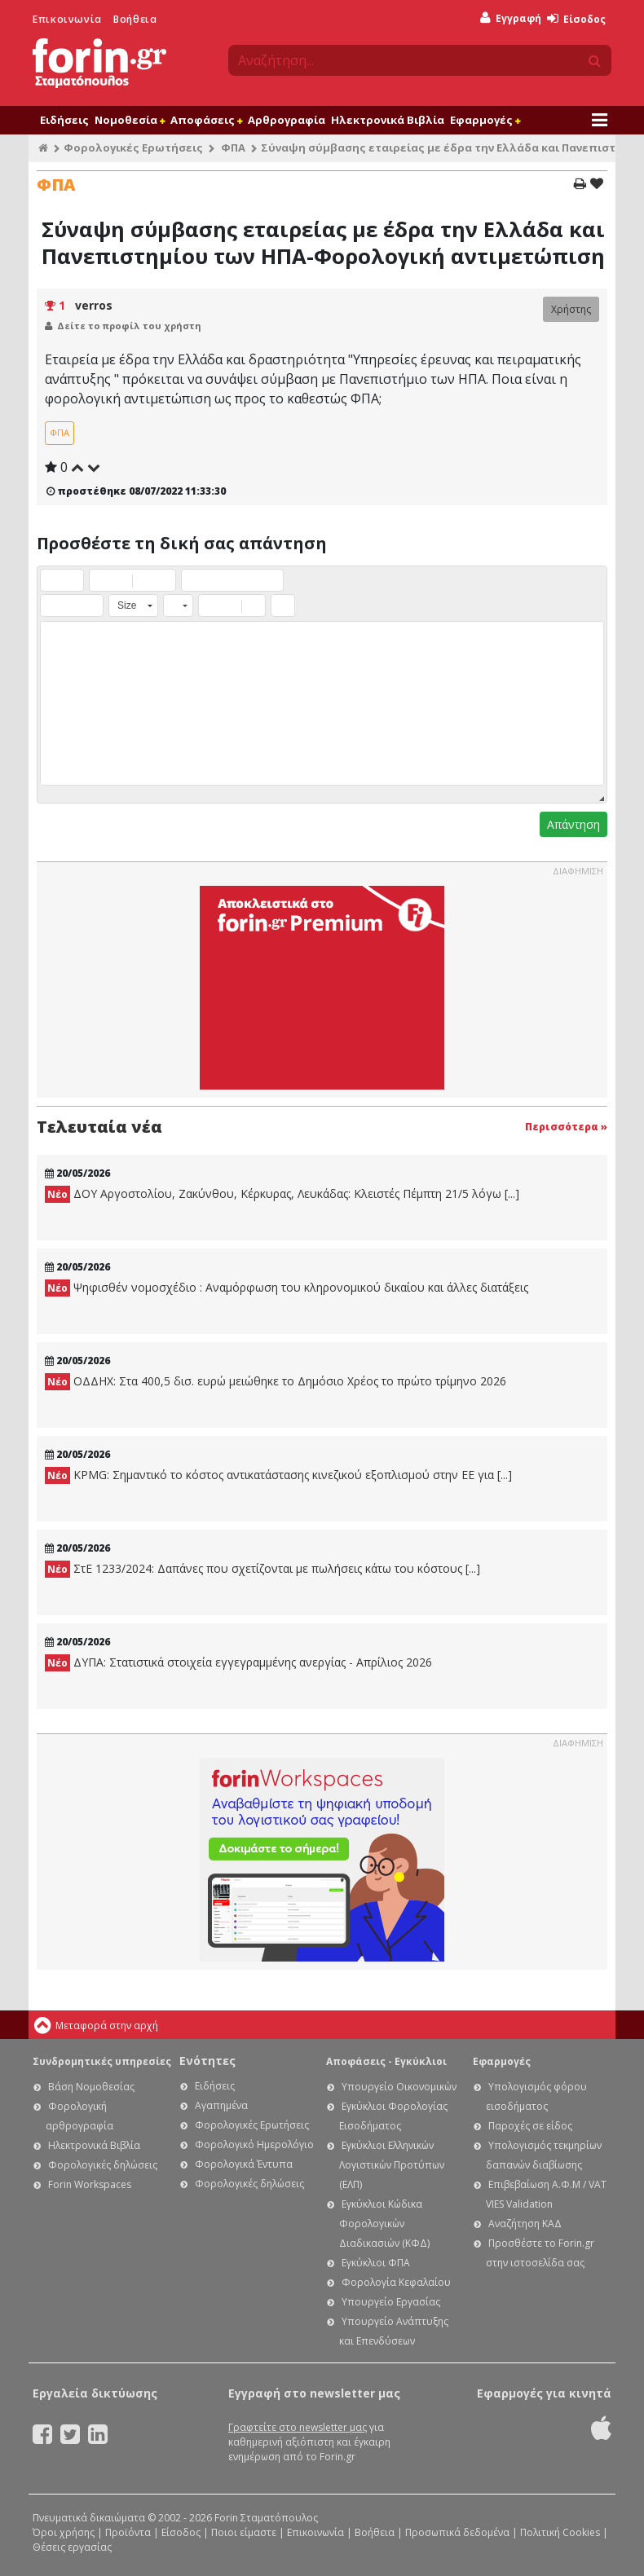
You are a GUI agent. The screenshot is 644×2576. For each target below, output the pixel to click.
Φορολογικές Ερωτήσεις (133, 147)
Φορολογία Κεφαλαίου (396, 2282)
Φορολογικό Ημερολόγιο (254, 2144)
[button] (52, 580)
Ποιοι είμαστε (243, 2532)
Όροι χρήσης (64, 2532)
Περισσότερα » (566, 1127)
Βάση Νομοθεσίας (91, 2087)
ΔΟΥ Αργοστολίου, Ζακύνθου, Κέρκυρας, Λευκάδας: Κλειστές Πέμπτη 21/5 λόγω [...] (282, 1194)
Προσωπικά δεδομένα (457, 2532)
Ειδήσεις (64, 119)
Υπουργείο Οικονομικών (399, 2087)
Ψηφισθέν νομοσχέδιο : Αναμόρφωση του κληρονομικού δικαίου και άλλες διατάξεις (286, 1288)
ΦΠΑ (233, 147)
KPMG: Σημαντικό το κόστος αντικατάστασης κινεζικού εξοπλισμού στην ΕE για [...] (278, 1475)
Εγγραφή (510, 18)
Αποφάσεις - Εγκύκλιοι (386, 2061)
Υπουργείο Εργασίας (391, 2302)
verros (93, 305)
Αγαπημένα (221, 2105)
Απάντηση (573, 824)
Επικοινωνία (67, 19)
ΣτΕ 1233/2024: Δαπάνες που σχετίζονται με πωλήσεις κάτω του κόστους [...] (262, 1569)
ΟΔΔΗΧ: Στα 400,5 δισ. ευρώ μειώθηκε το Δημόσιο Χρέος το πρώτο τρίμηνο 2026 (275, 1381)
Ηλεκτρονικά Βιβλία (387, 119)
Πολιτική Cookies (560, 2532)
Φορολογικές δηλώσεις (102, 2165)
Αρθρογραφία (286, 119)
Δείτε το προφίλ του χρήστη (129, 325)
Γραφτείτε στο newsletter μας (297, 2427)
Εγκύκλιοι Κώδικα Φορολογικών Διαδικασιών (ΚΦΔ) (384, 2223)
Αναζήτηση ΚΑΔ (525, 2223)
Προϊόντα (128, 2532)
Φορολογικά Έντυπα (244, 2164)
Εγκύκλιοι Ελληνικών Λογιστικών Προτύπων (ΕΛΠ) (391, 2164)
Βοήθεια (135, 19)
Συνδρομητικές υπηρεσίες (102, 2061)
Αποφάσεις (206, 119)
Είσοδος (576, 19)
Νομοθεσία (130, 119)
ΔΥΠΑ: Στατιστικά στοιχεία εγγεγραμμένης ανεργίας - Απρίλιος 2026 (238, 1662)
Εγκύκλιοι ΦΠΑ (376, 2263)
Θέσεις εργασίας (72, 2547)
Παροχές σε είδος (530, 2126)
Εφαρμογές (485, 119)
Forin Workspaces (89, 2184)
